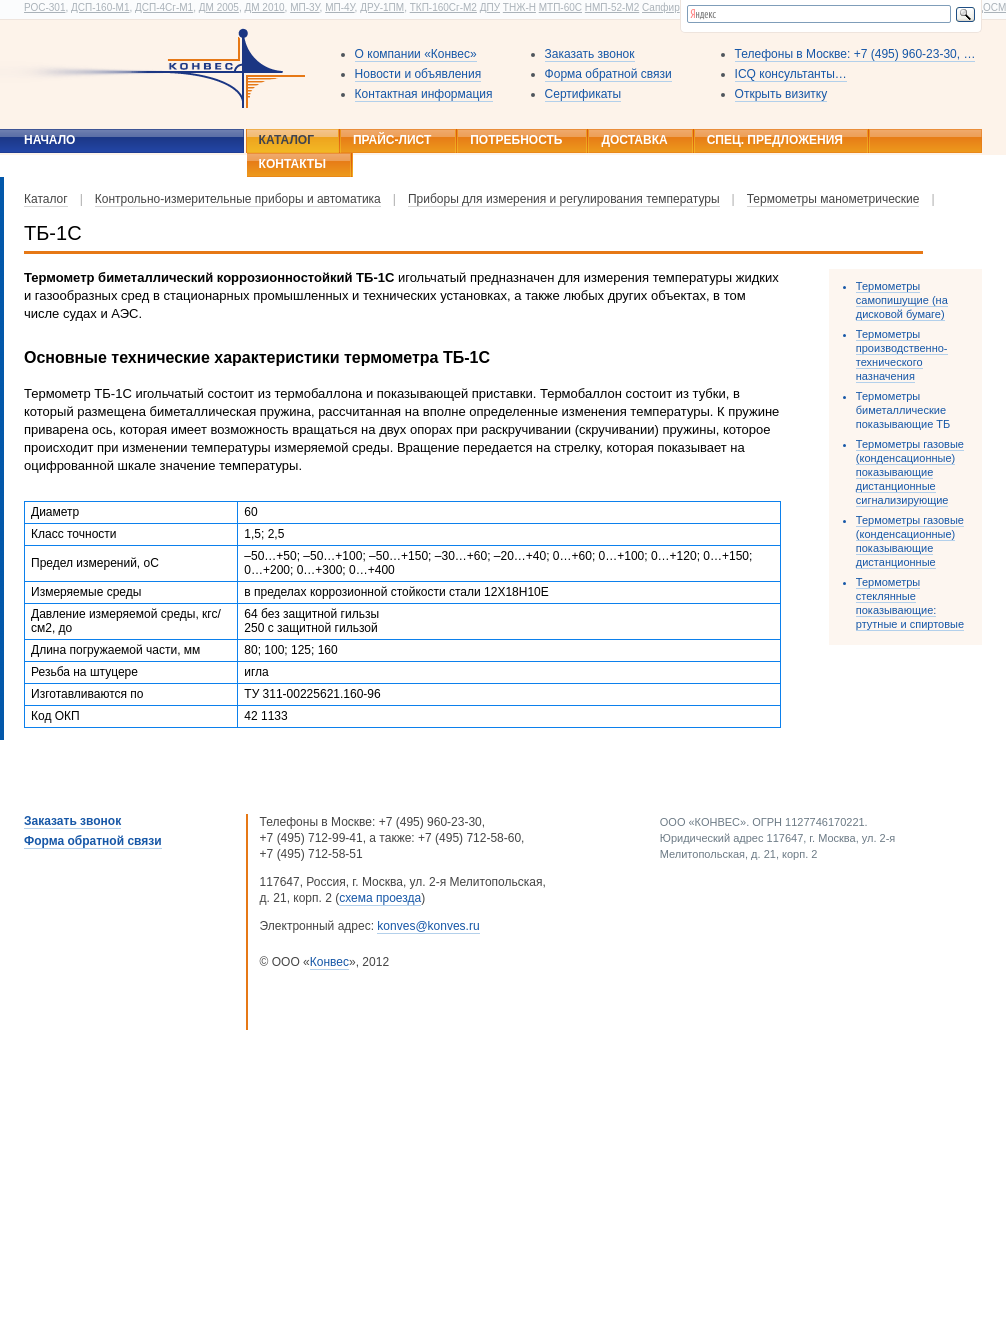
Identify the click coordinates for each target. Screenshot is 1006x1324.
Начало (49, 140)
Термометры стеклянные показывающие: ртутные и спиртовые (910, 603)
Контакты (292, 164)
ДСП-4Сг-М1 (164, 7)
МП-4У (339, 7)
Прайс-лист (392, 140)
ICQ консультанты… (791, 74)
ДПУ (490, 7)
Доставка (634, 140)
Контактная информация (424, 94)
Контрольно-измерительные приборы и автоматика (238, 199)
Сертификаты (583, 94)
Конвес (329, 962)
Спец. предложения (775, 140)
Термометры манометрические (833, 199)
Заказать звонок (590, 54)
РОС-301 (44, 7)
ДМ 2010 (264, 7)
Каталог (286, 140)
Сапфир (661, 7)
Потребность (516, 140)
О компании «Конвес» (416, 54)
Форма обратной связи (608, 74)
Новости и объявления (418, 74)
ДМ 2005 (219, 7)
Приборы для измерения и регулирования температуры (564, 199)
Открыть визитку (781, 94)
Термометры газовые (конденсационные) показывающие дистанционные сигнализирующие (910, 472)
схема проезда (380, 898)
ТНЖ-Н (519, 7)
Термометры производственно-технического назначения (902, 355)
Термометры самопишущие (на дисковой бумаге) (902, 300)
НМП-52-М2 (612, 7)
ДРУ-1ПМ (382, 7)
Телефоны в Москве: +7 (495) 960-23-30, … (855, 54)
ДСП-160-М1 (100, 7)
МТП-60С (560, 7)
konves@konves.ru (428, 926)
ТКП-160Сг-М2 (443, 7)
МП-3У (304, 7)
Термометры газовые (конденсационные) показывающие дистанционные (910, 541)
